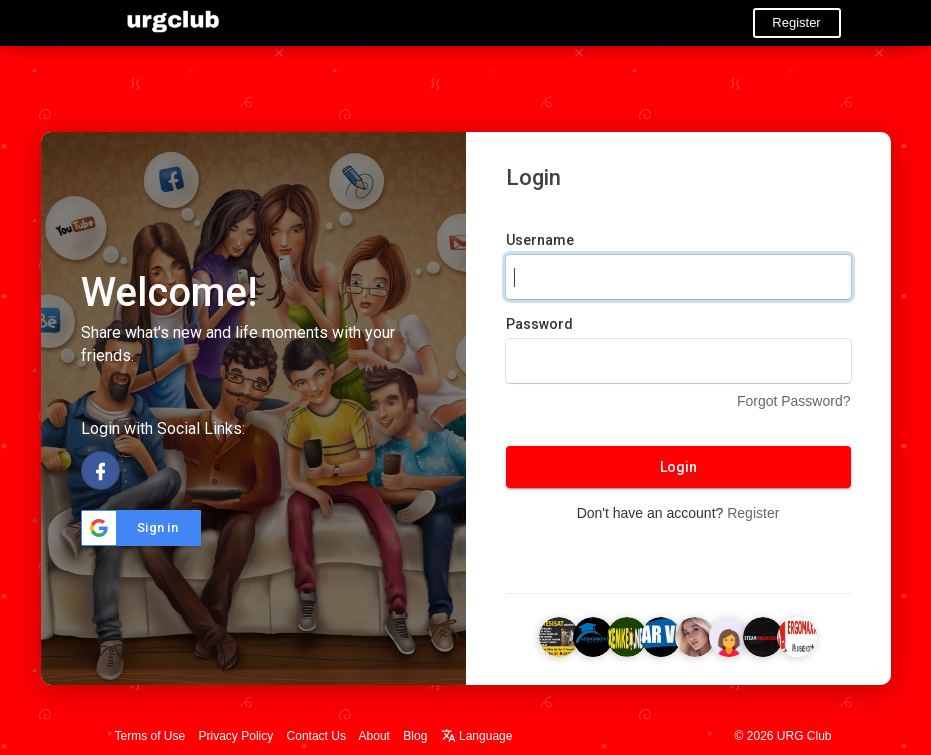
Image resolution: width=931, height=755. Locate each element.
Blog (415, 736)
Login (678, 467)
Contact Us (316, 736)
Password (539, 324)
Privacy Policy (236, 736)
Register (796, 22)
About (374, 736)
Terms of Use (150, 736)
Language (477, 736)
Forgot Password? (794, 401)
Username (540, 240)
